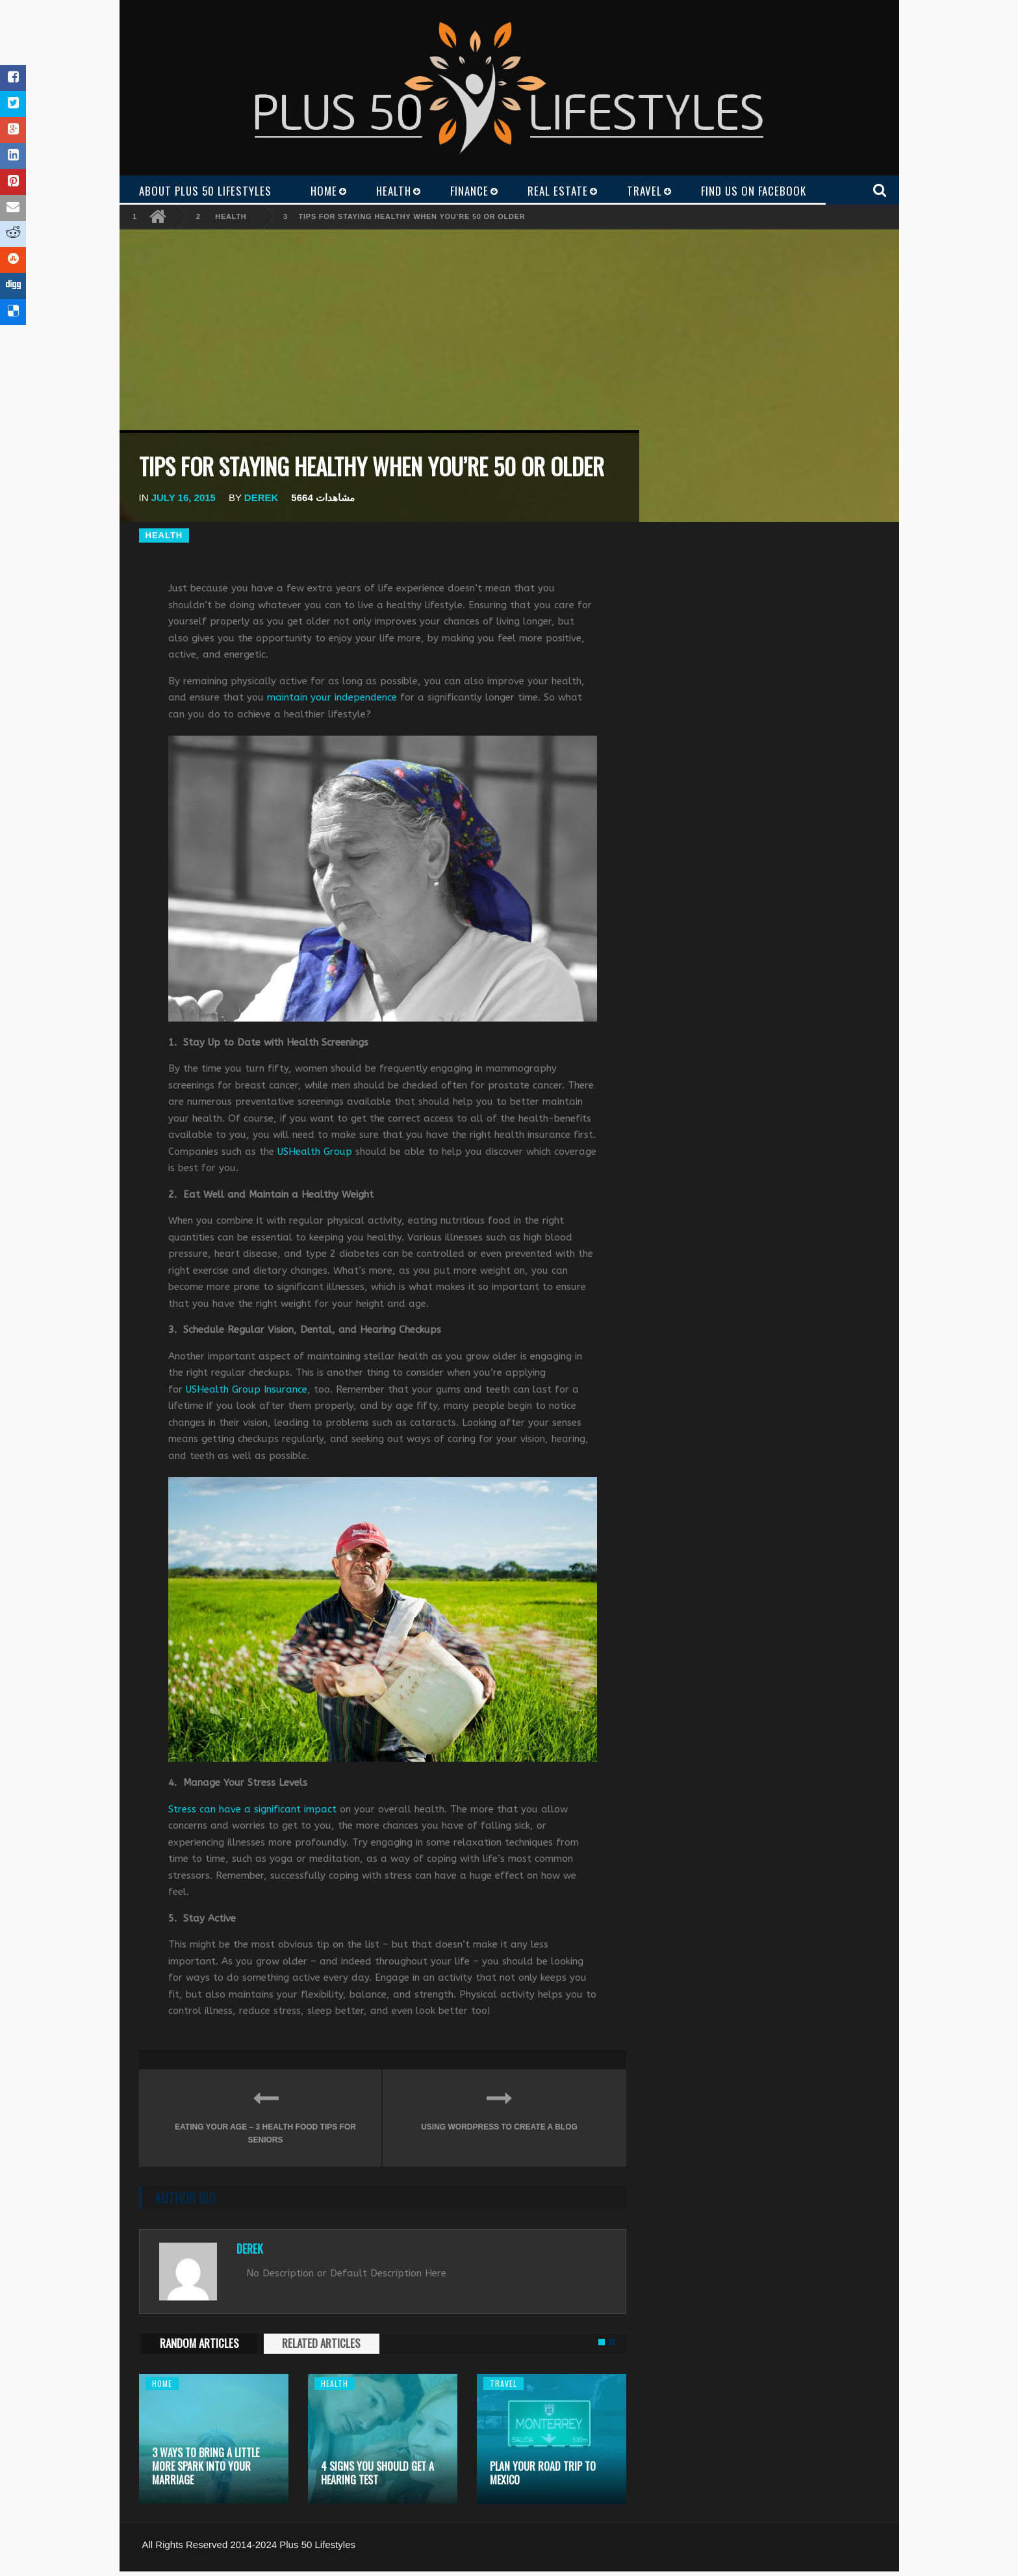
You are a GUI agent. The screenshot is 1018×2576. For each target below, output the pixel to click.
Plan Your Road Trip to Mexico (543, 2473)
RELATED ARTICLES (321, 2343)
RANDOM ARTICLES (199, 2343)
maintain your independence (332, 697)
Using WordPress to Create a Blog (499, 2108)
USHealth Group (314, 1151)
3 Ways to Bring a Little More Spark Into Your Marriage (205, 2466)
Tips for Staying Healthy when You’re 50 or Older (412, 216)
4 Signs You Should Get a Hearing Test (377, 2473)
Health (230, 216)
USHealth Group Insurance (246, 1389)
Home (162, 2383)
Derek (261, 497)
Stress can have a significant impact (252, 1809)
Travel (503, 2383)
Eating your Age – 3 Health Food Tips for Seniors (265, 2114)
